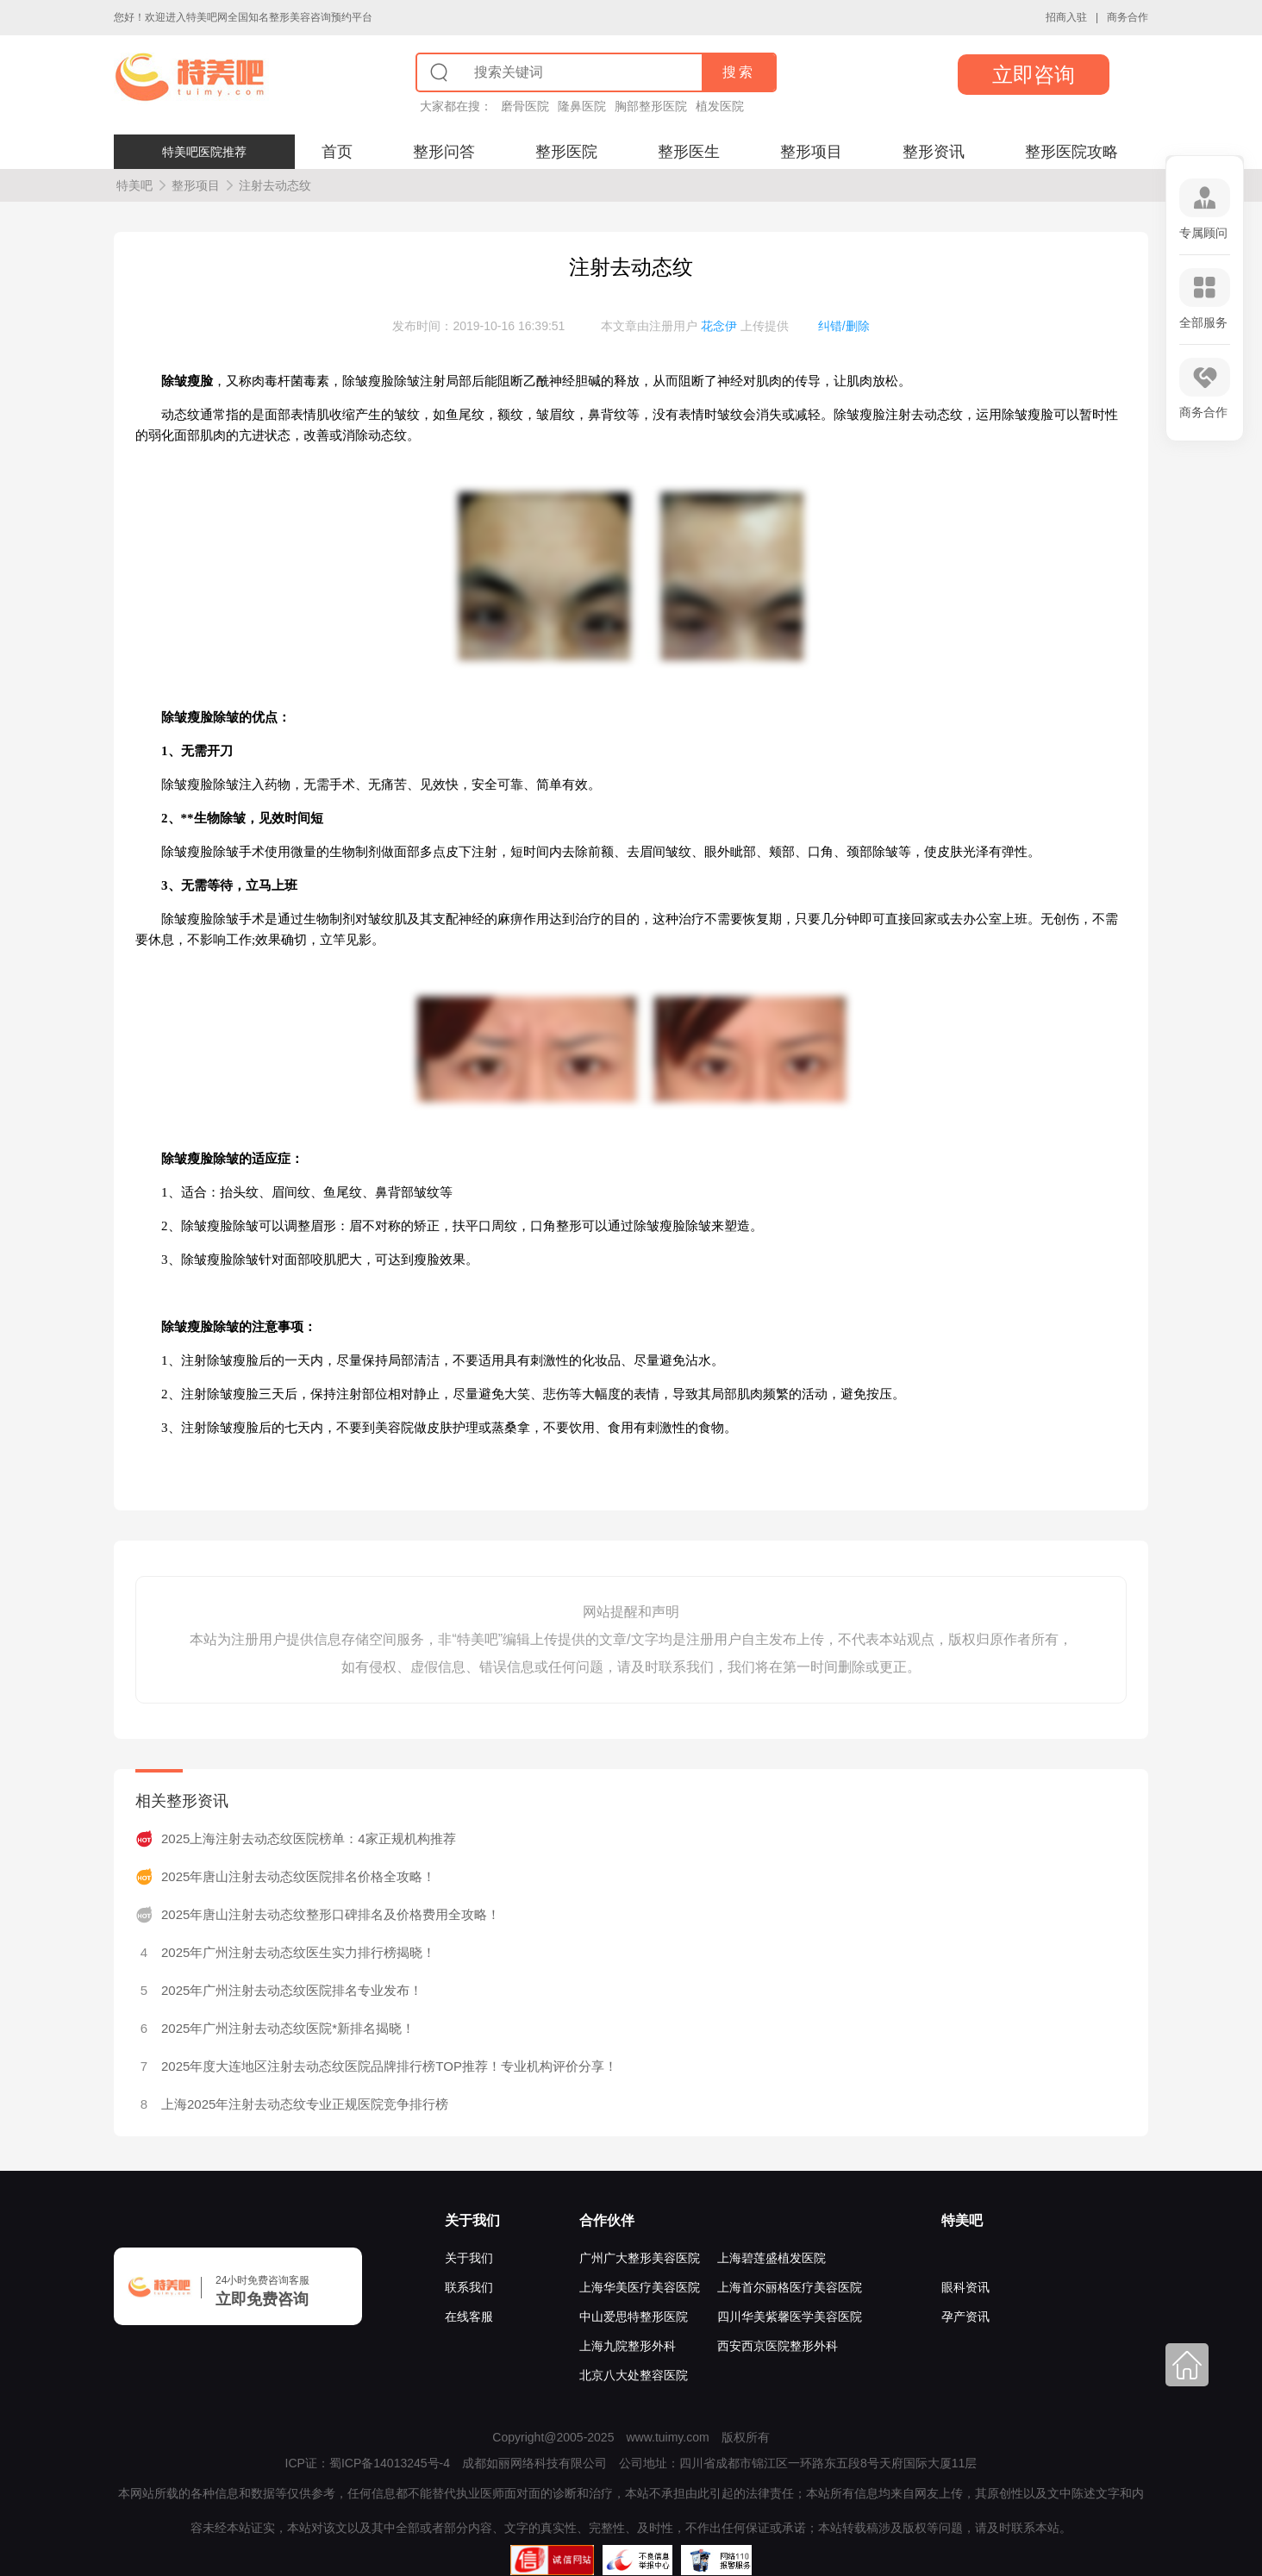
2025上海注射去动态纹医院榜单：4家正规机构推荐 (308, 1838)
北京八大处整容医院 (633, 2375)
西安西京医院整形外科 (777, 2346)
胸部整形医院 (651, 106)
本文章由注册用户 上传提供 (695, 326)
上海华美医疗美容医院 (639, 2287)
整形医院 (566, 151)
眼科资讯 (965, 2287)
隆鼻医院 (582, 106)
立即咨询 (1033, 74)
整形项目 (811, 151)
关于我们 (472, 2220)
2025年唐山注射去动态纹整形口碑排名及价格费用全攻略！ (330, 1914)
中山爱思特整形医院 (633, 2316)
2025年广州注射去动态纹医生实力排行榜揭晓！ (298, 1952)
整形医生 (689, 151)
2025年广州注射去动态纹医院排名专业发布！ (291, 1990)
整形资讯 (934, 151)
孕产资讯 (965, 2316)
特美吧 (134, 185)
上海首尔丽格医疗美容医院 (789, 2287)
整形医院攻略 (1071, 151)
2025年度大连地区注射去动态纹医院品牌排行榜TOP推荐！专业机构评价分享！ (389, 2066)
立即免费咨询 (262, 2299)
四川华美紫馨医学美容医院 (789, 2316)
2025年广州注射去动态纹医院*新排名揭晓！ (288, 2028)
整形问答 (444, 151)
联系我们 (469, 2287)
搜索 (738, 72)
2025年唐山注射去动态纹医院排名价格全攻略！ (298, 1876)
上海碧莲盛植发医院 (771, 2258)
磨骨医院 (525, 106)
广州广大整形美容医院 (639, 2258)
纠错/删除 (844, 326)
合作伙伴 (606, 2220)
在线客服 (469, 2316)
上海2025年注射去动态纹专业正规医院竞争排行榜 (304, 2104)
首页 (337, 151)
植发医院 (720, 106)
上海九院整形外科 (627, 2346)
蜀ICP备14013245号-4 (389, 2463)
